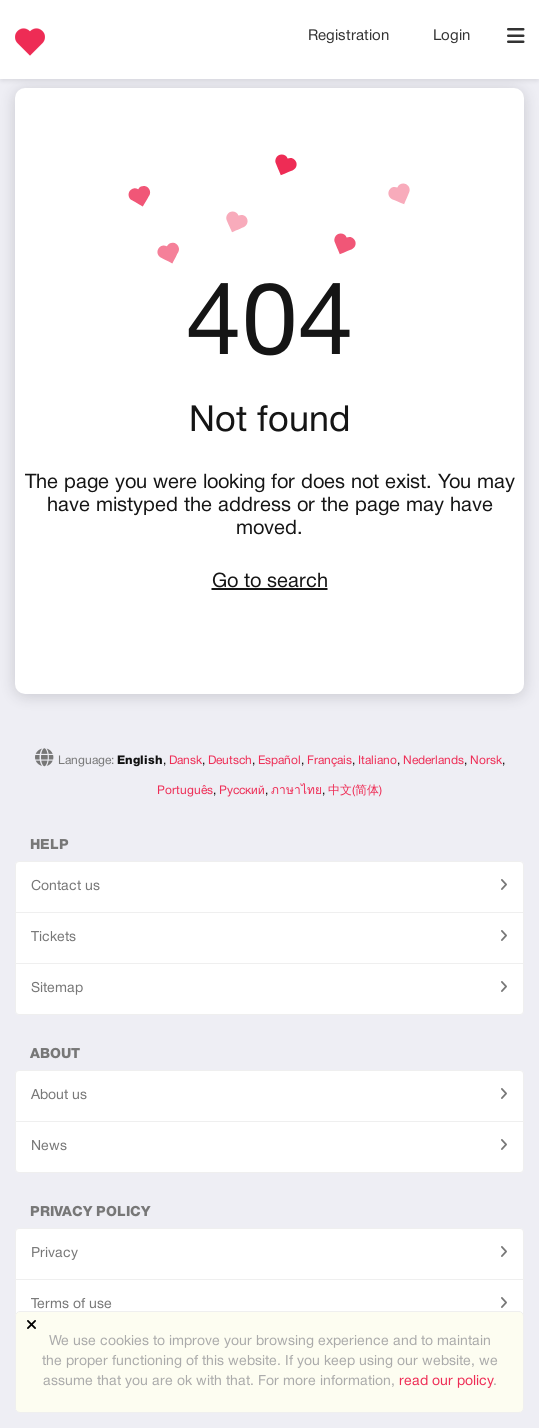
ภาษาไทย (296, 790)
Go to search (270, 582)
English (140, 760)
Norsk (486, 760)
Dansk (185, 760)
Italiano (377, 760)
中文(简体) (355, 790)
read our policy (446, 1381)
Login (451, 36)
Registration (350, 36)
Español (279, 760)
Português (185, 790)
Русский (242, 790)
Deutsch (230, 760)
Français (329, 760)
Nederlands (433, 760)
